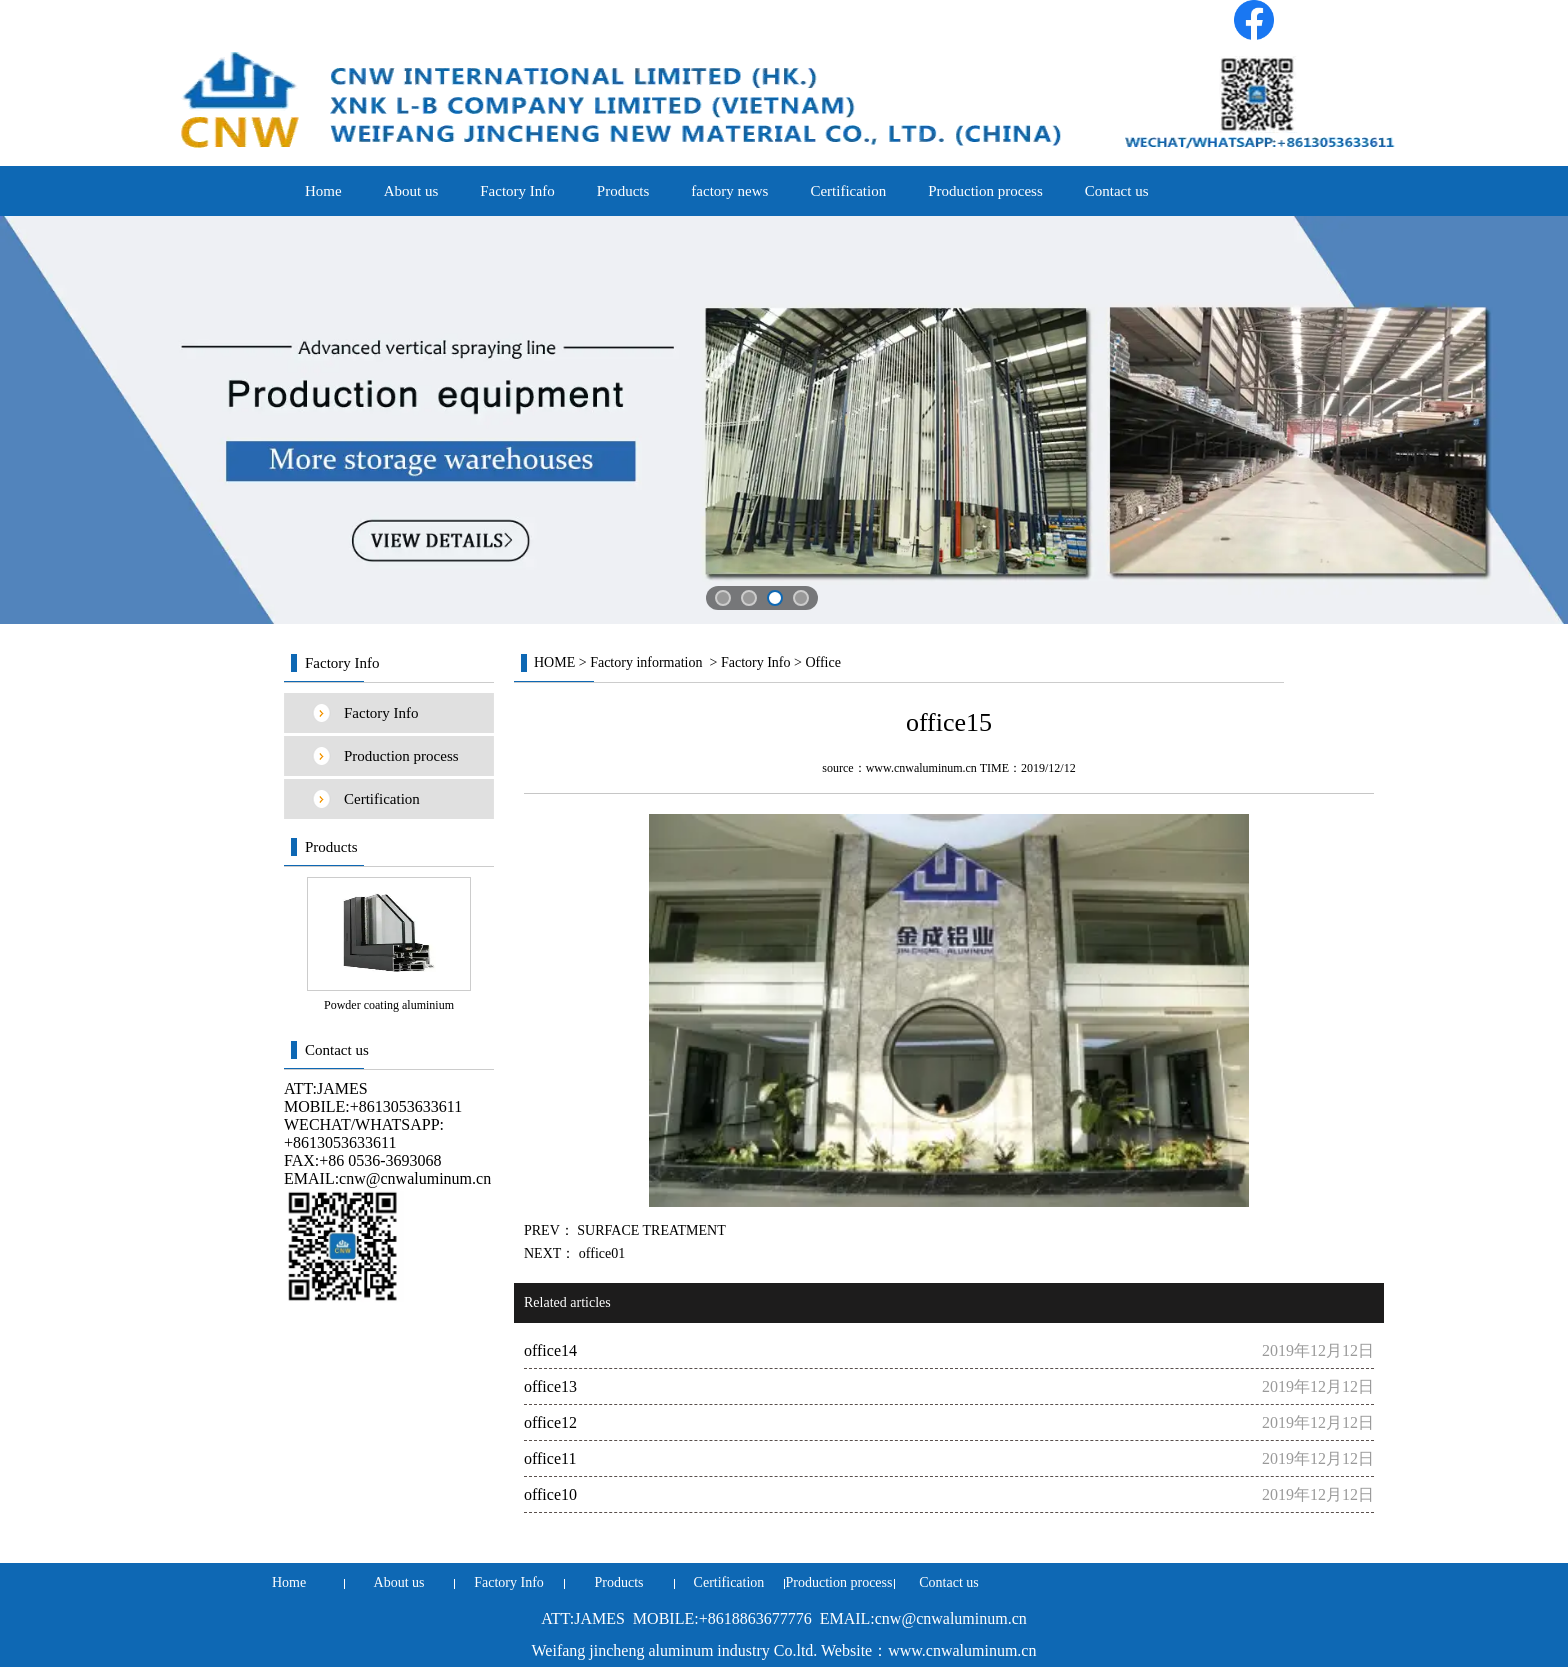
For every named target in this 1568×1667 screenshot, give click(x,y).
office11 (550, 1458)
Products (623, 191)
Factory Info (517, 191)
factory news (729, 191)
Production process (985, 191)
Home (323, 191)
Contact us (1117, 191)
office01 (600, 1253)
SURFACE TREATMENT (650, 1230)
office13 (550, 1386)
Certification (848, 191)
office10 (550, 1494)
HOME (554, 662)
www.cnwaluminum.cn (921, 768)
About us (411, 191)
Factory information (646, 662)
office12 (550, 1422)
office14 (550, 1350)
